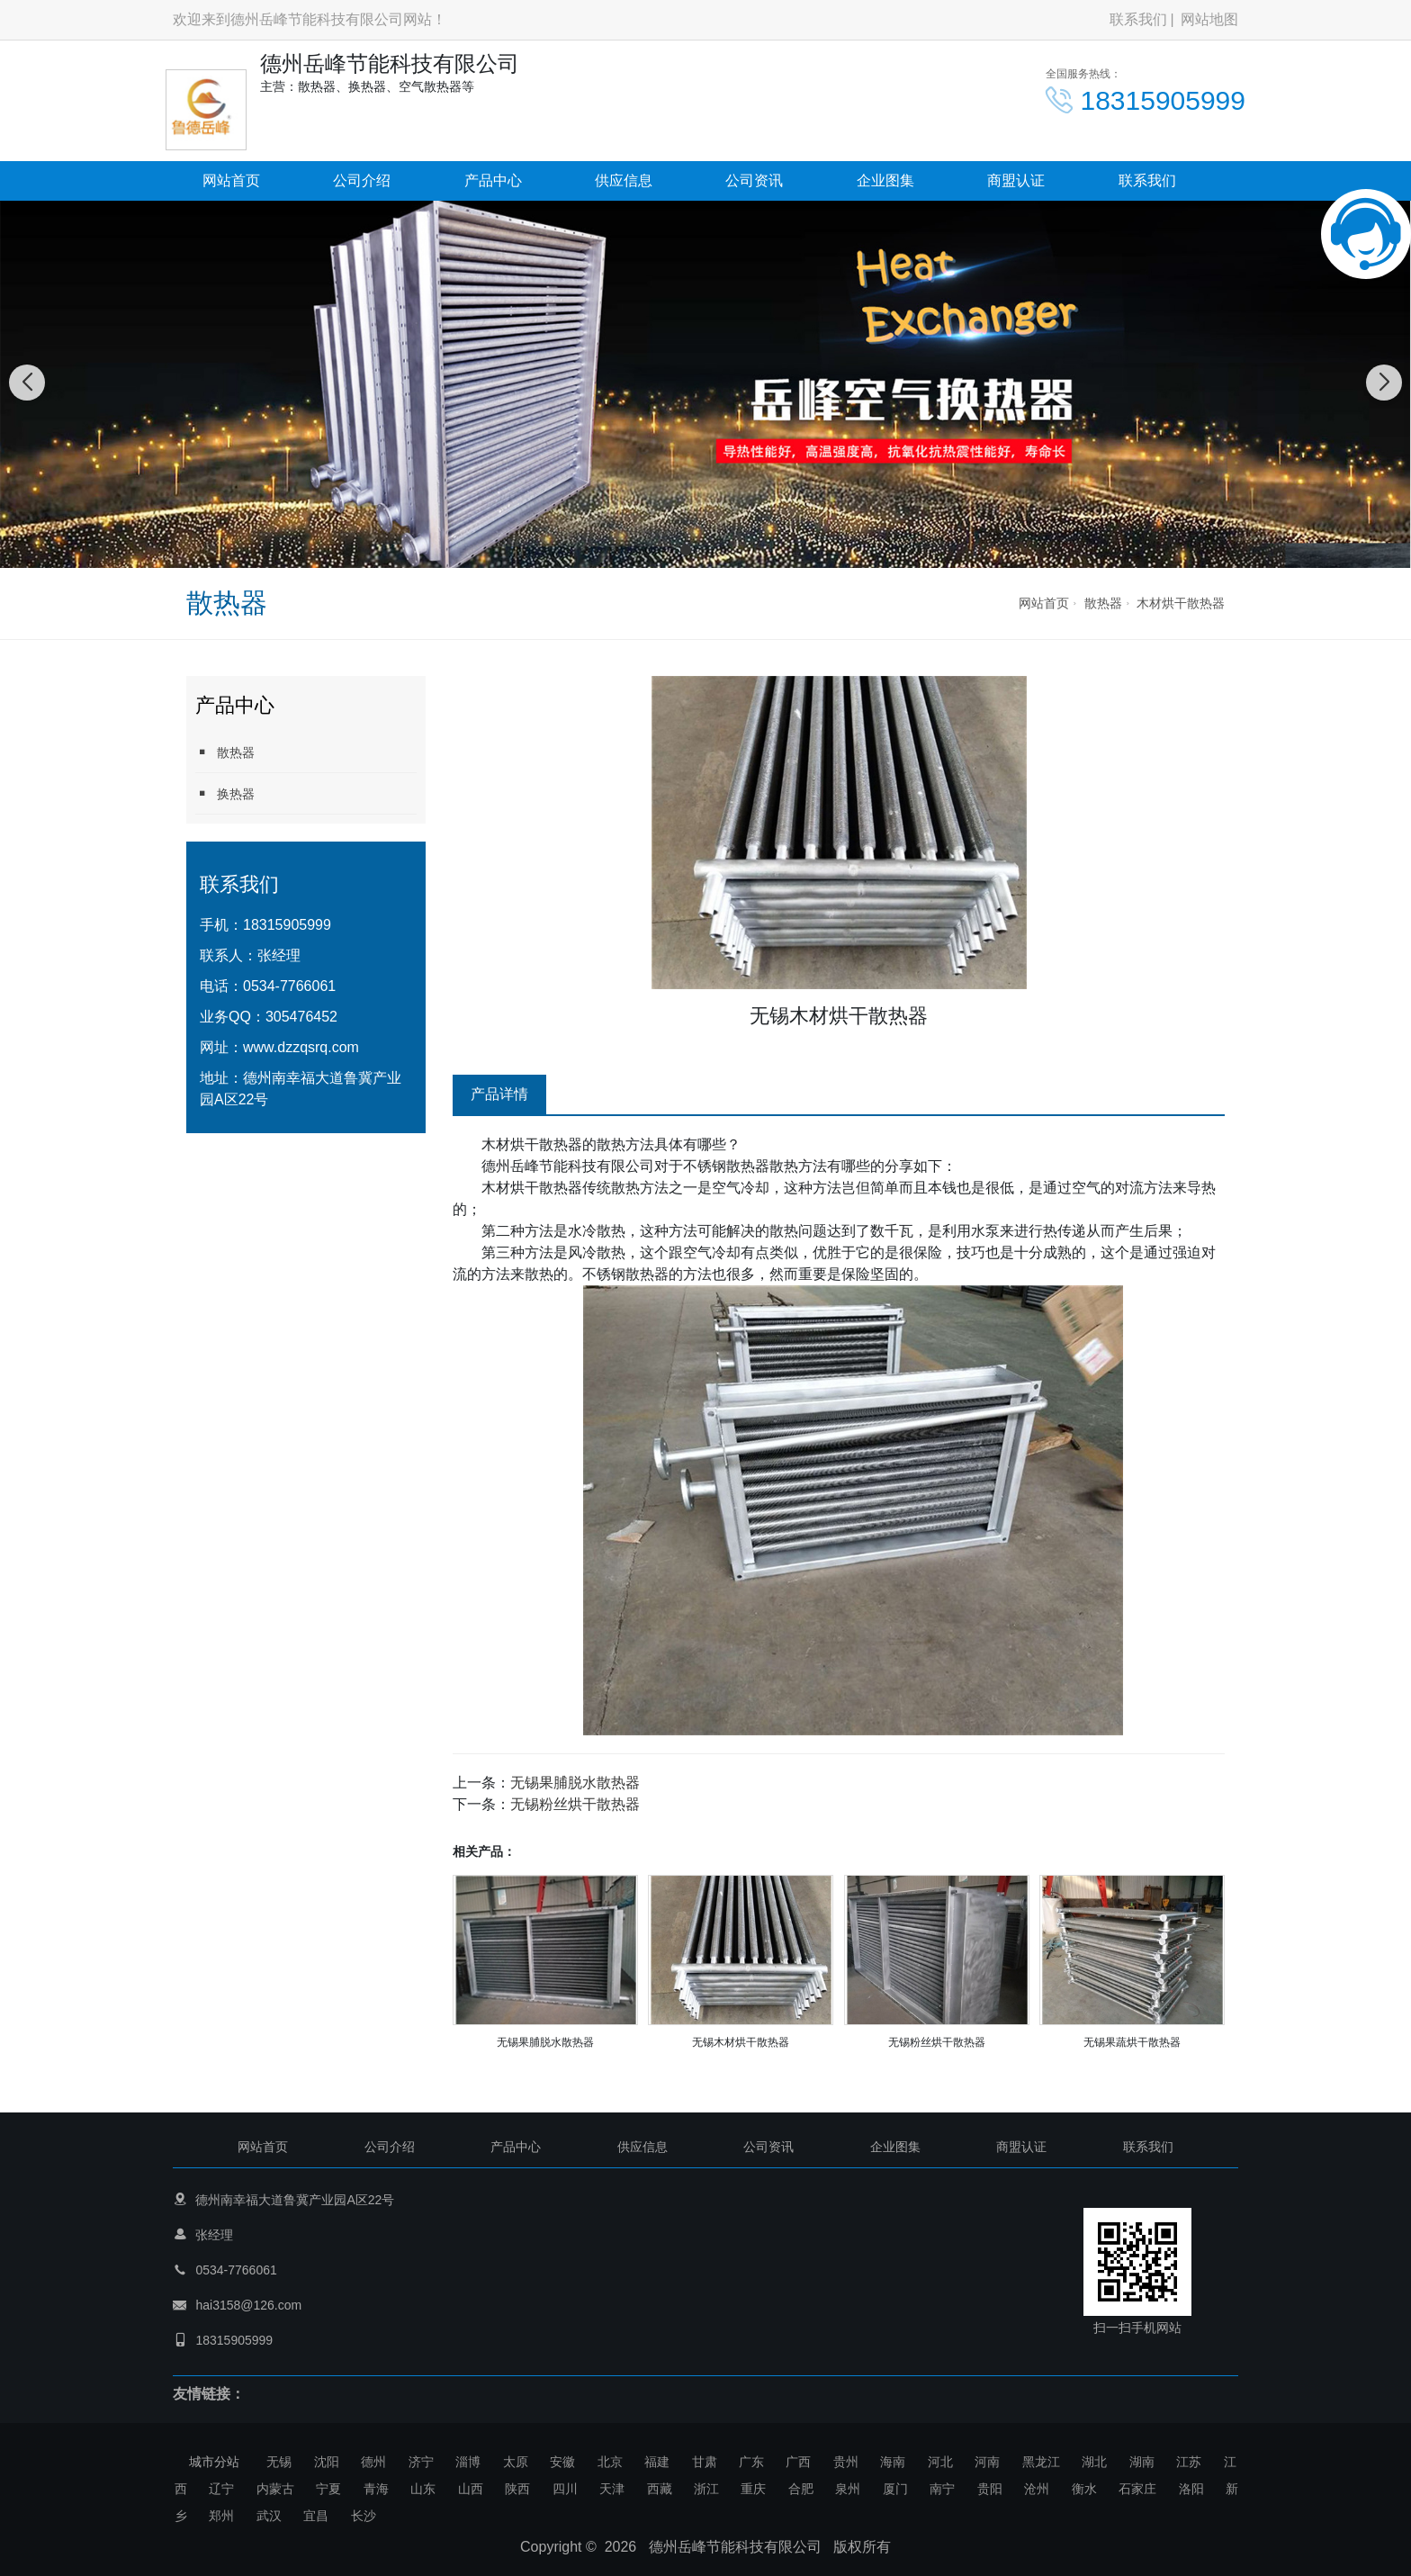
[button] (685, 550)
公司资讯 (754, 180)
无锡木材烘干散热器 (740, 2042)
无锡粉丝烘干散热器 (575, 1804)
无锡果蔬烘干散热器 (1132, 2042)
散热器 (1103, 603)
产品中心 (493, 180)
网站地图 (1209, 19)
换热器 (225, 793)
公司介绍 (362, 180)
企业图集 (885, 180)
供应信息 (623, 180)
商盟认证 (1016, 180)
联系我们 (1138, 19)
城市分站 (214, 2461)
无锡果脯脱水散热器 (575, 1782)
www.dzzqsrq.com (301, 1047)
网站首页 (231, 180)
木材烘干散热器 (1181, 603)
